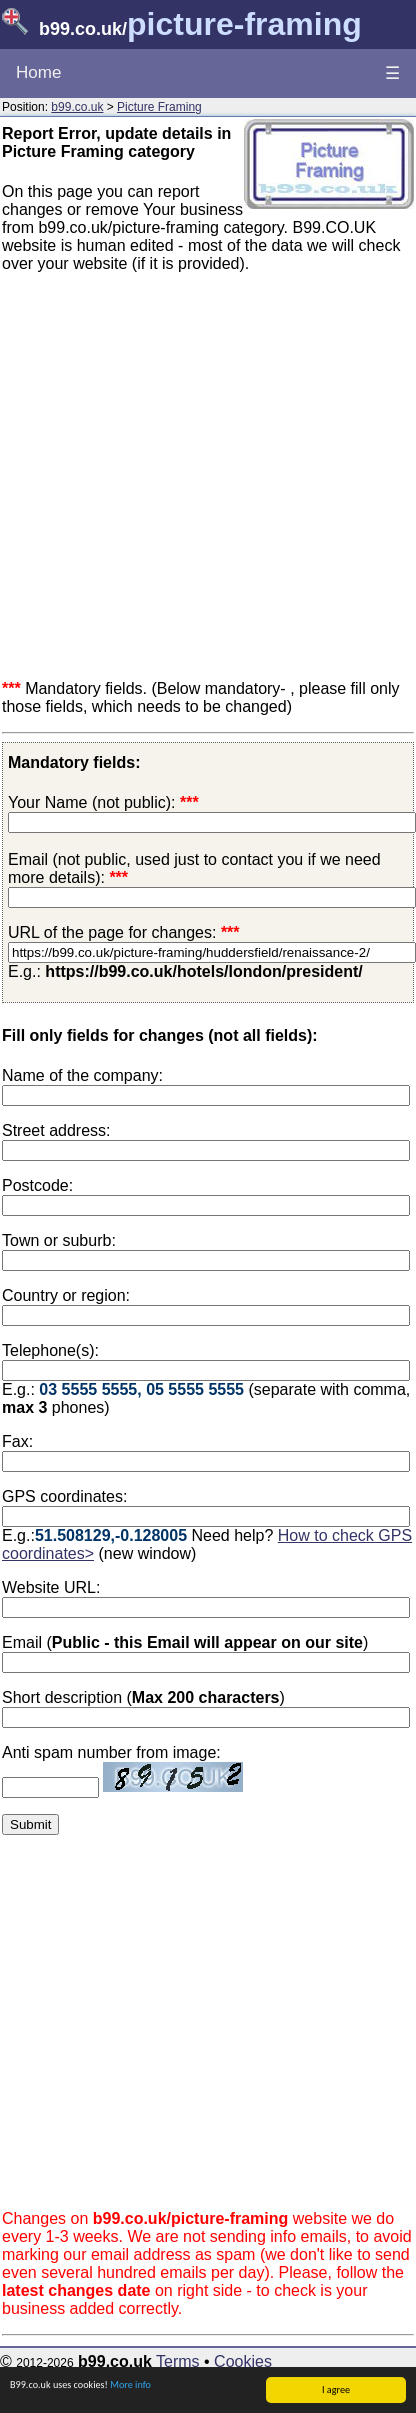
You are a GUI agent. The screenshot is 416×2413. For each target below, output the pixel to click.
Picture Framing (159, 107)
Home (38, 72)
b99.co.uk (77, 107)
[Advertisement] (187, 476)
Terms (178, 2361)
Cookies (243, 2361)
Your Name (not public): (92, 802)
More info (130, 2385)
